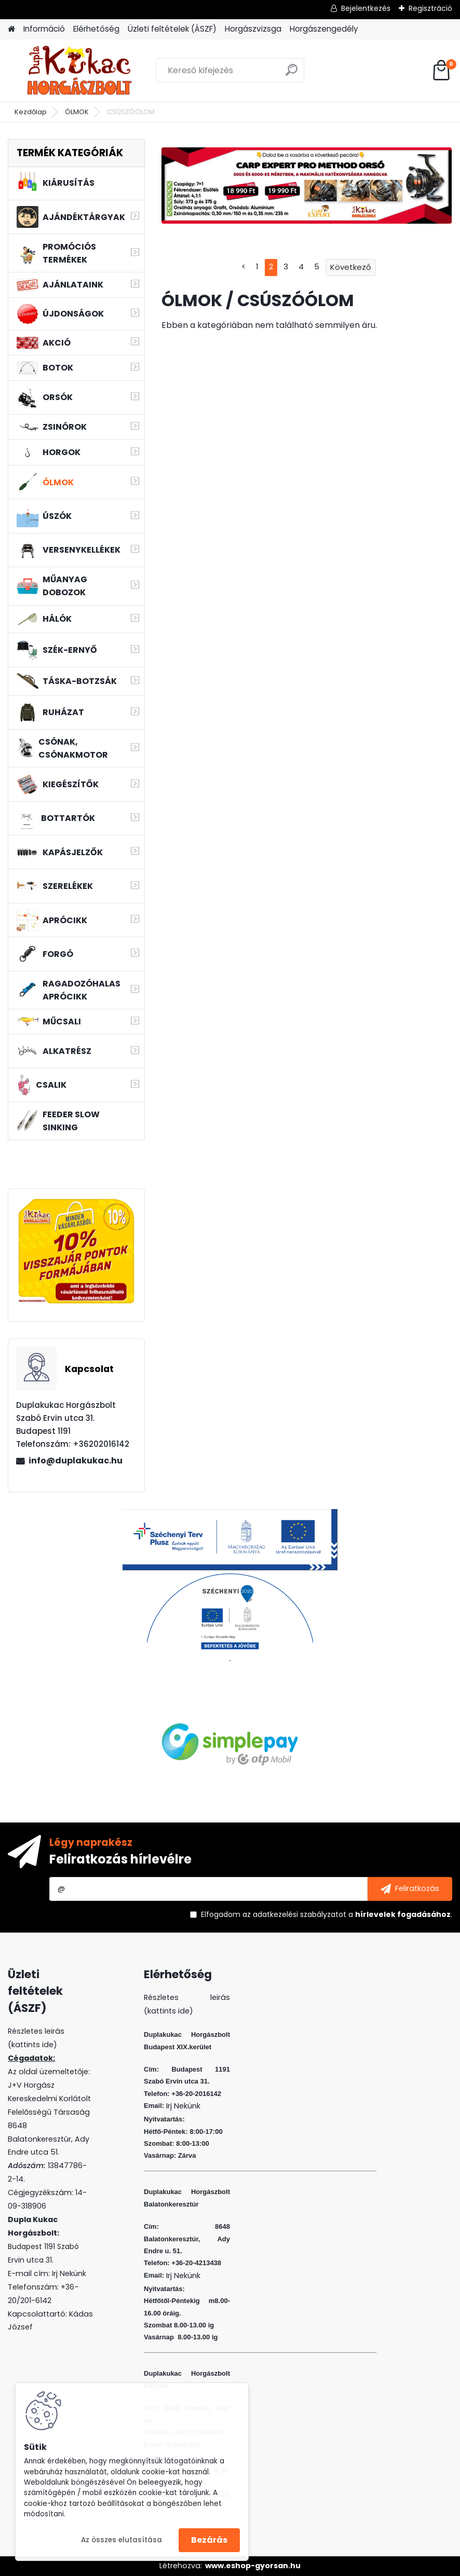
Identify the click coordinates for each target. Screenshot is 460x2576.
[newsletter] (410, 1889)
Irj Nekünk (69, 2273)
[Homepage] (11, 29)
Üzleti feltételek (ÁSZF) (172, 28)
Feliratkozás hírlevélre (120, 1859)
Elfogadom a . (326, 1914)
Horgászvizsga (253, 28)
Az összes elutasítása (121, 2540)
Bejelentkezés (365, 8)
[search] (291, 74)
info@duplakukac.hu (76, 1461)
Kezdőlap (31, 112)
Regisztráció (430, 8)
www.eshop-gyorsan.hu (253, 2565)
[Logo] (79, 71)
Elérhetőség (96, 28)
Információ (44, 28)
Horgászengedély (324, 28)
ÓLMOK (77, 112)
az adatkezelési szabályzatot (294, 1914)
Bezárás (209, 2540)
